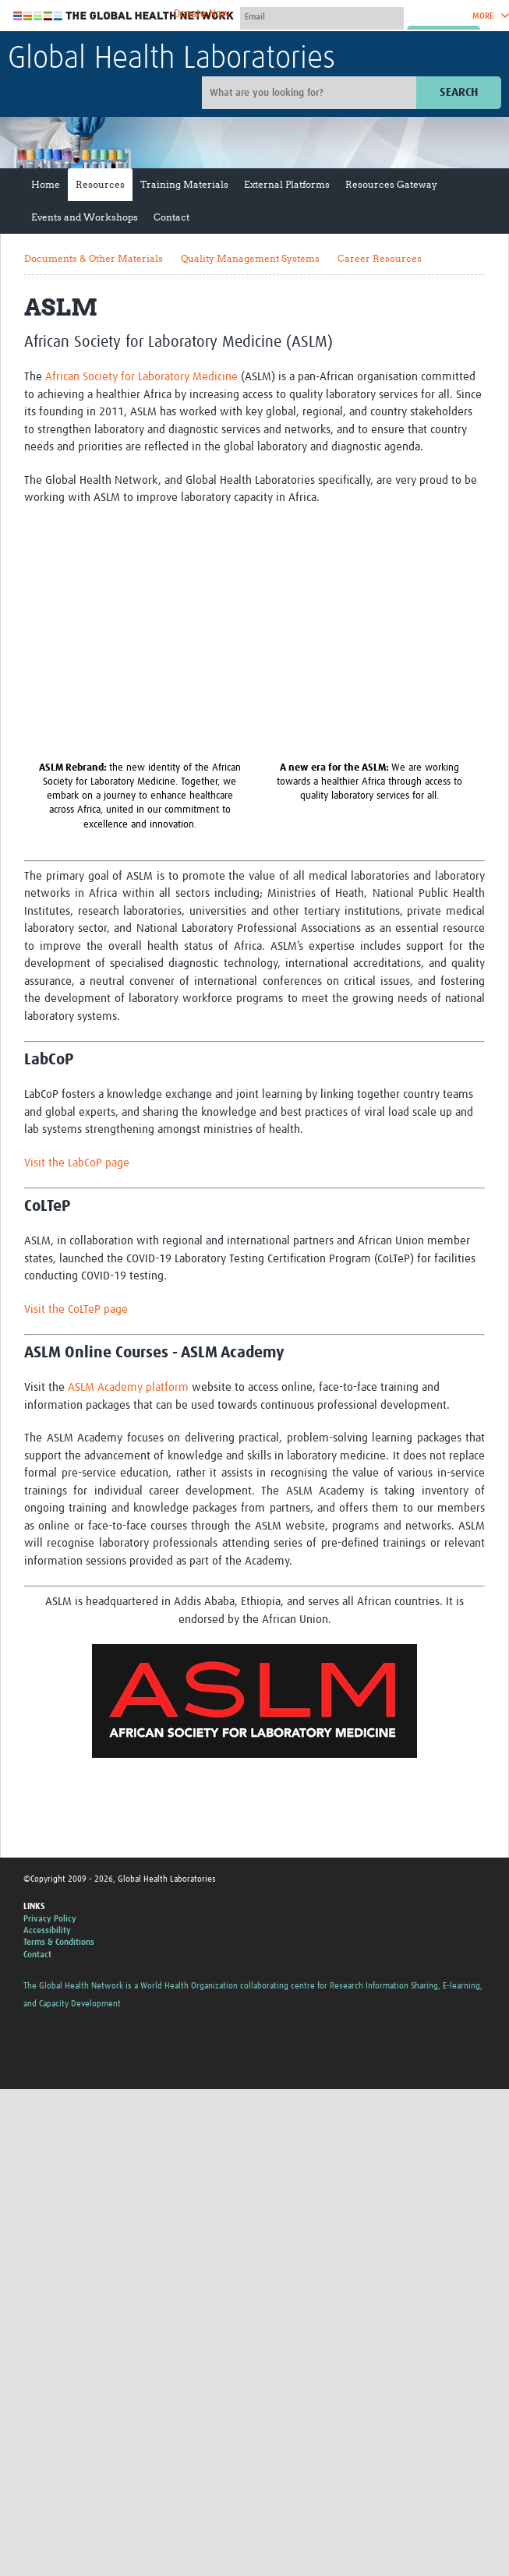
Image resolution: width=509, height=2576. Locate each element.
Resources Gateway (391, 184)
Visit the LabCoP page (76, 1163)
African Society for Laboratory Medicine (141, 377)
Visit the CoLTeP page (76, 1309)
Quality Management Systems (250, 258)
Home (45, 184)
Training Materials (184, 184)
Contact (171, 217)
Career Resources (380, 258)
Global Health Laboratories (171, 59)
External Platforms (287, 184)
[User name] (322, 16)
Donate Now (202, 14)
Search (459, 92)
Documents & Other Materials (93, 258)
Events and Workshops (84, 217)
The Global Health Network (124, 16)
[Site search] (311, 92)
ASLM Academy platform (128, 1387)
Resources (100, 184)
